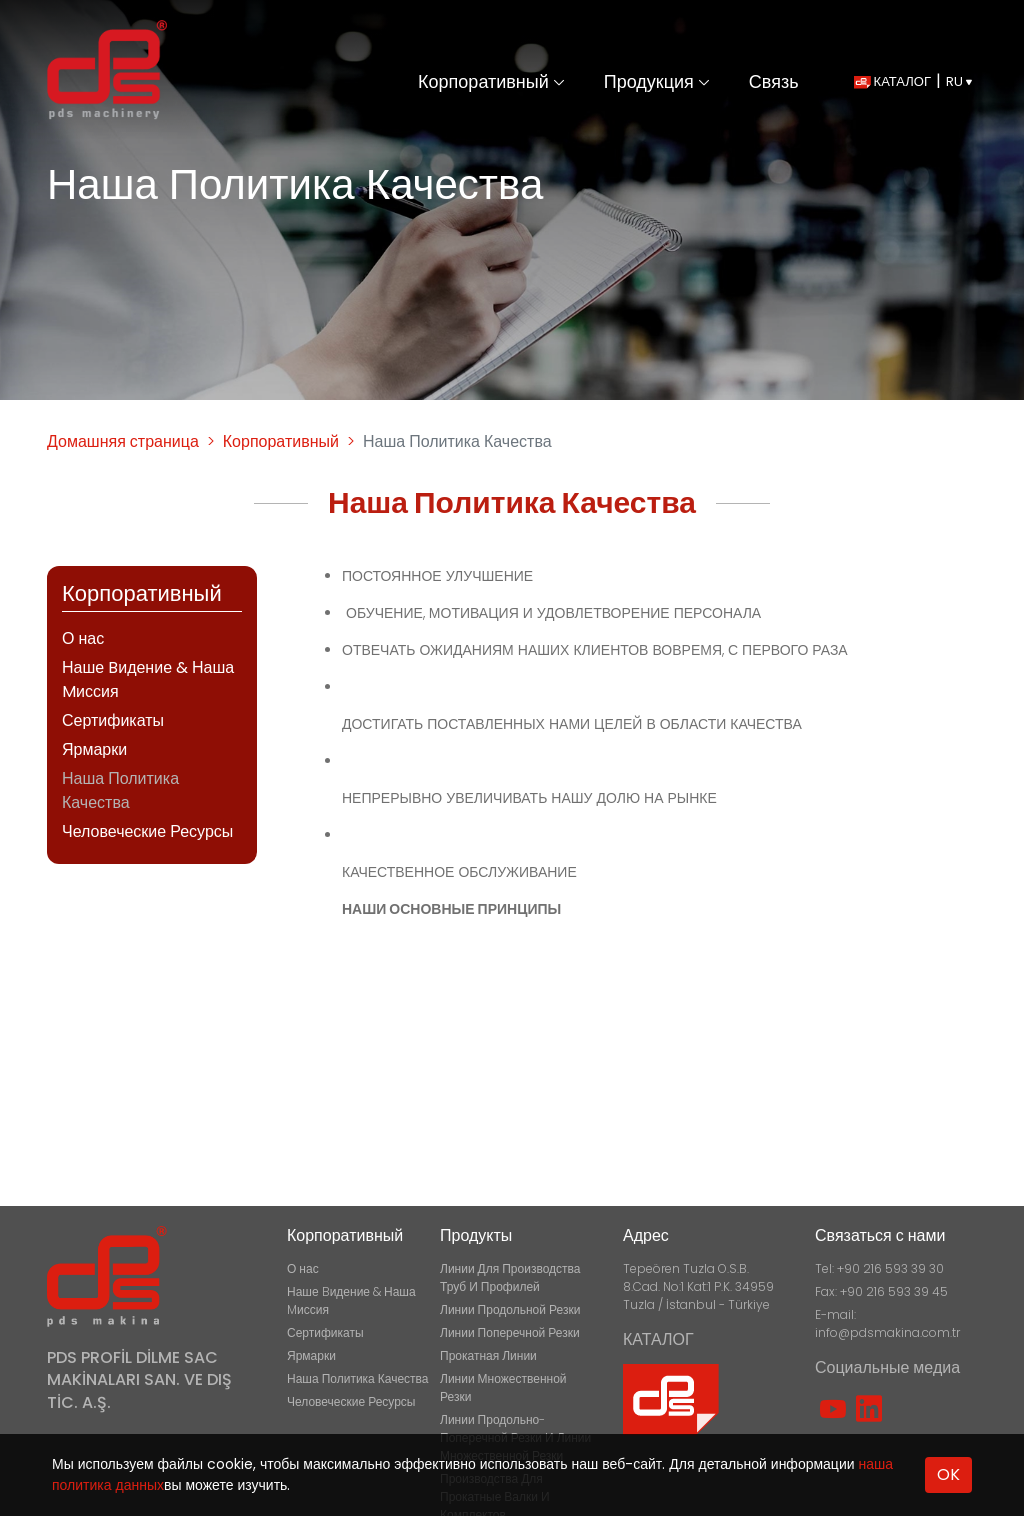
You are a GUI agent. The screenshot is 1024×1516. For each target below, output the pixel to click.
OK (948, 1474)
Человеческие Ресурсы (147, 831)
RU (959, 81)
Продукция (656, 81)
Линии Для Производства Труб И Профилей (510, 1277)
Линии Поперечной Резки (510, 1332)
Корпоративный (491, 81)
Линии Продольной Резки (510, 1309)
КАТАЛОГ (892, 81)
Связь (774, 81)
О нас (83, 638)
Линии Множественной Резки (503, 1387)
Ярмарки (94, 749)
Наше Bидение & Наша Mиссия (148, 679)
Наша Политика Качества (120, 790)
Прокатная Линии (488, 1355)
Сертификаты (113, 720)
